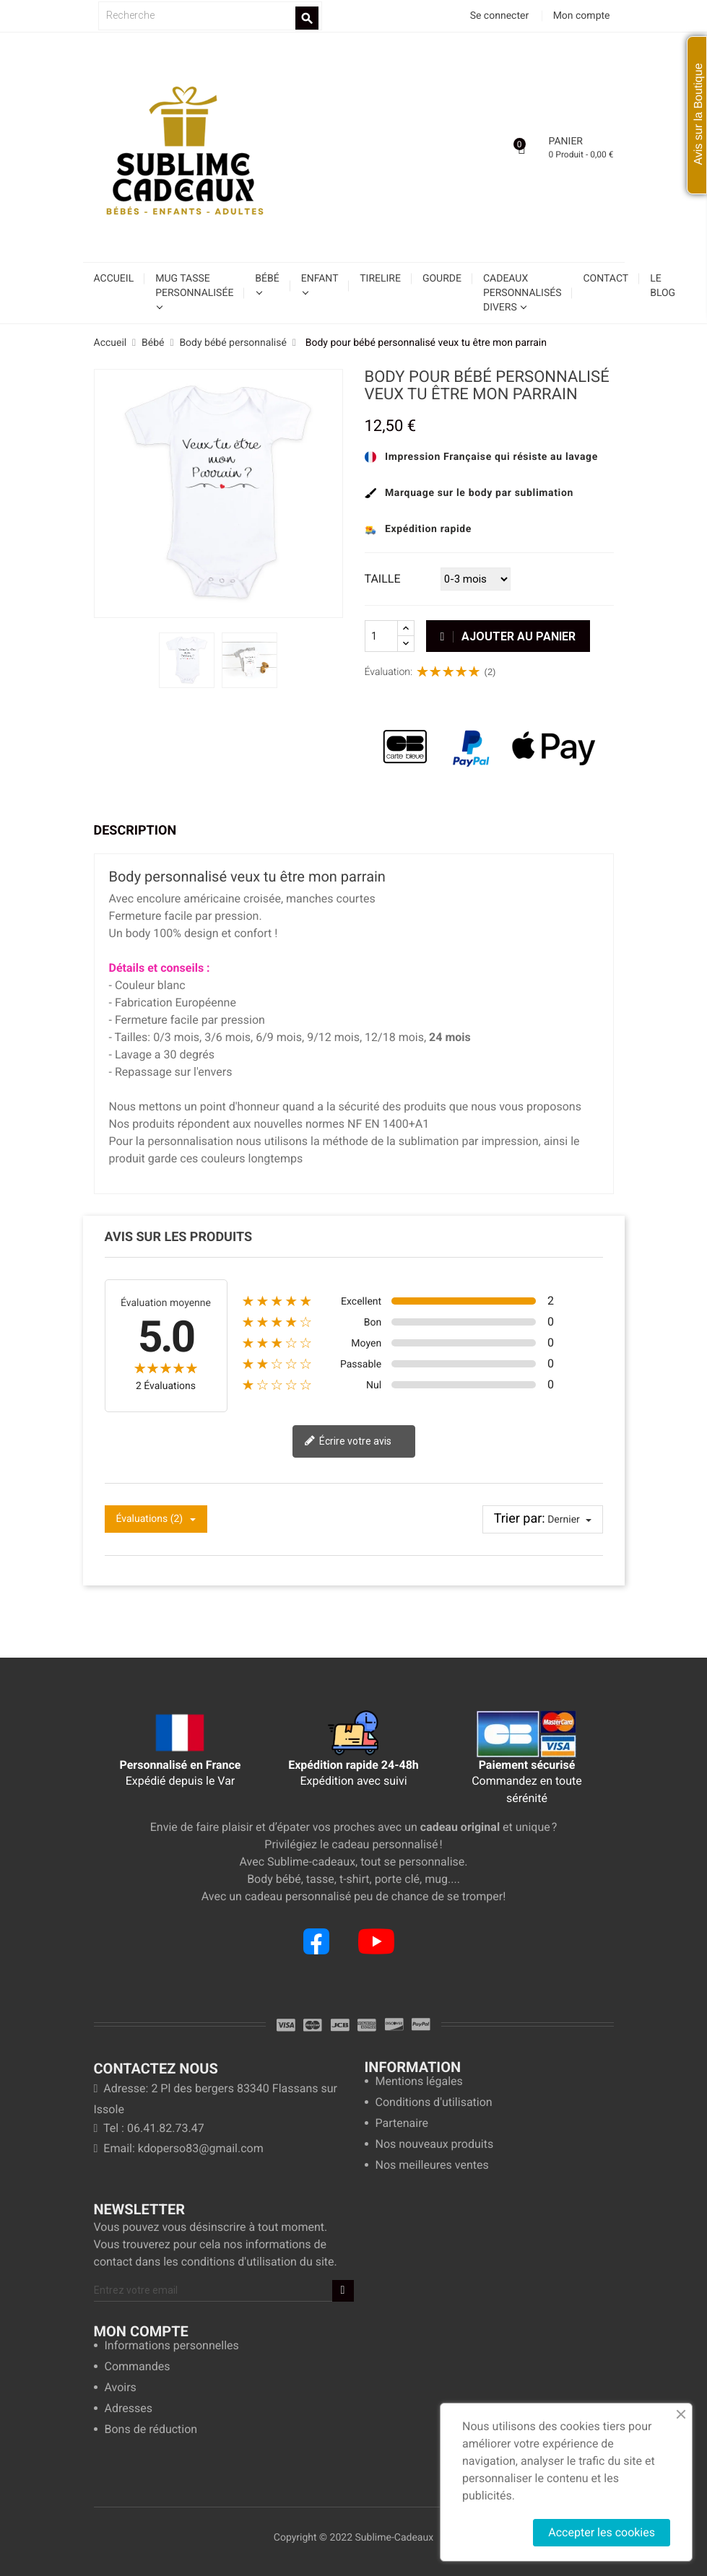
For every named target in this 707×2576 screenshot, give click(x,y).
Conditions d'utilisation (434, 2103)
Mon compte (141, 2331)
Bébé (267, 278)
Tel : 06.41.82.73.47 (149, 2128)
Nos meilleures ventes (432, 2165)
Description (135, 831)
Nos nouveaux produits (435, 2144)
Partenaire (402, 2124)
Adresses (128, 2409)
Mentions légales (419, 2082)
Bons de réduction (151, 2430)
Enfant (320, 278)
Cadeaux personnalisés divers (522, 293)
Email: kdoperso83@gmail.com (179, 2148)
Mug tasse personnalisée (194, 286)
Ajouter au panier (508, 636)
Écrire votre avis (347, 1442)
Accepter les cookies (601, 2532)
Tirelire (380, 278)
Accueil (114, 278)
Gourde (441, 278)
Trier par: (519, 1519)
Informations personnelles (172, 2346)
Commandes (137, 2367)
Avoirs (120, 2388)
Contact (605, 278)
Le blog (662, 286)
